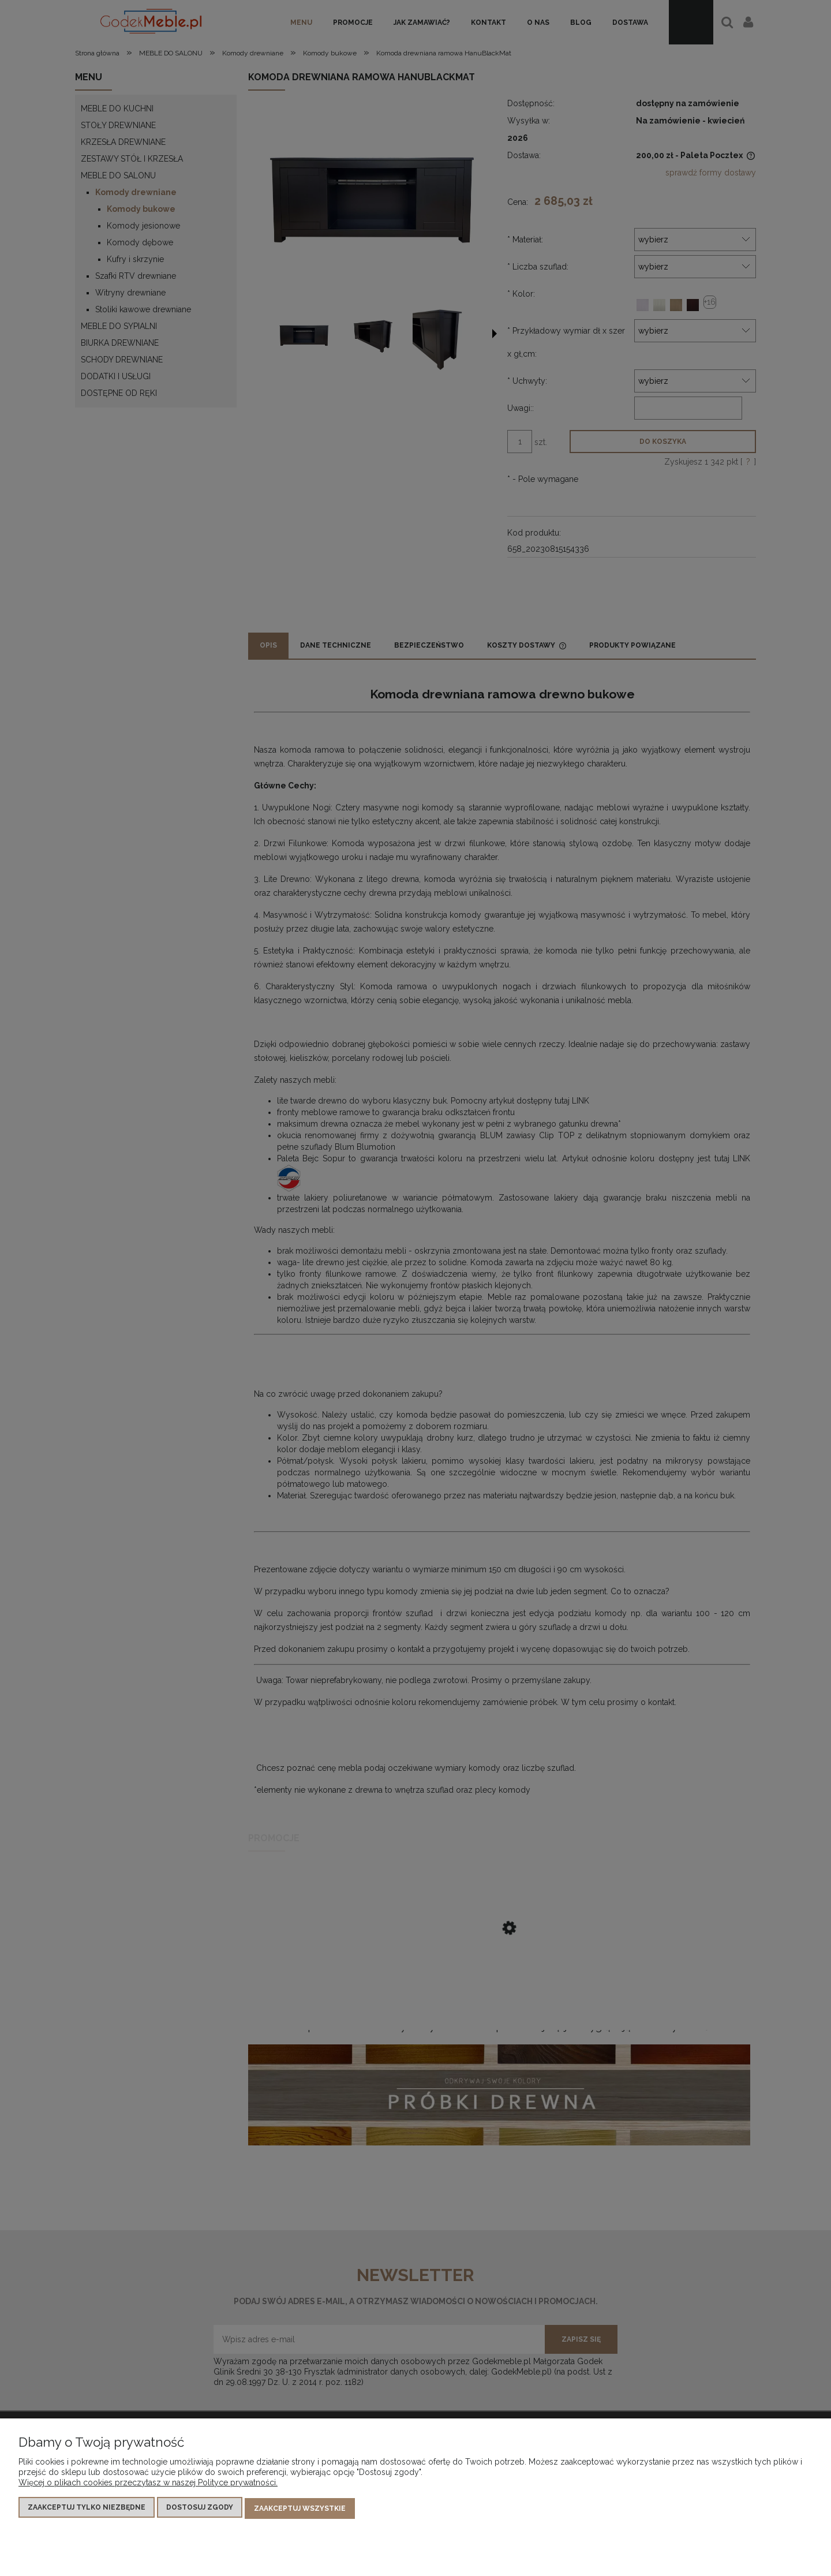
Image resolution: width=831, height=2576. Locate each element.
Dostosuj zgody (199, 2510)
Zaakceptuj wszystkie (300, 2510)
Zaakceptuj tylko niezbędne (86, 2510)
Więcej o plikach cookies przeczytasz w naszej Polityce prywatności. (148, 2485)
